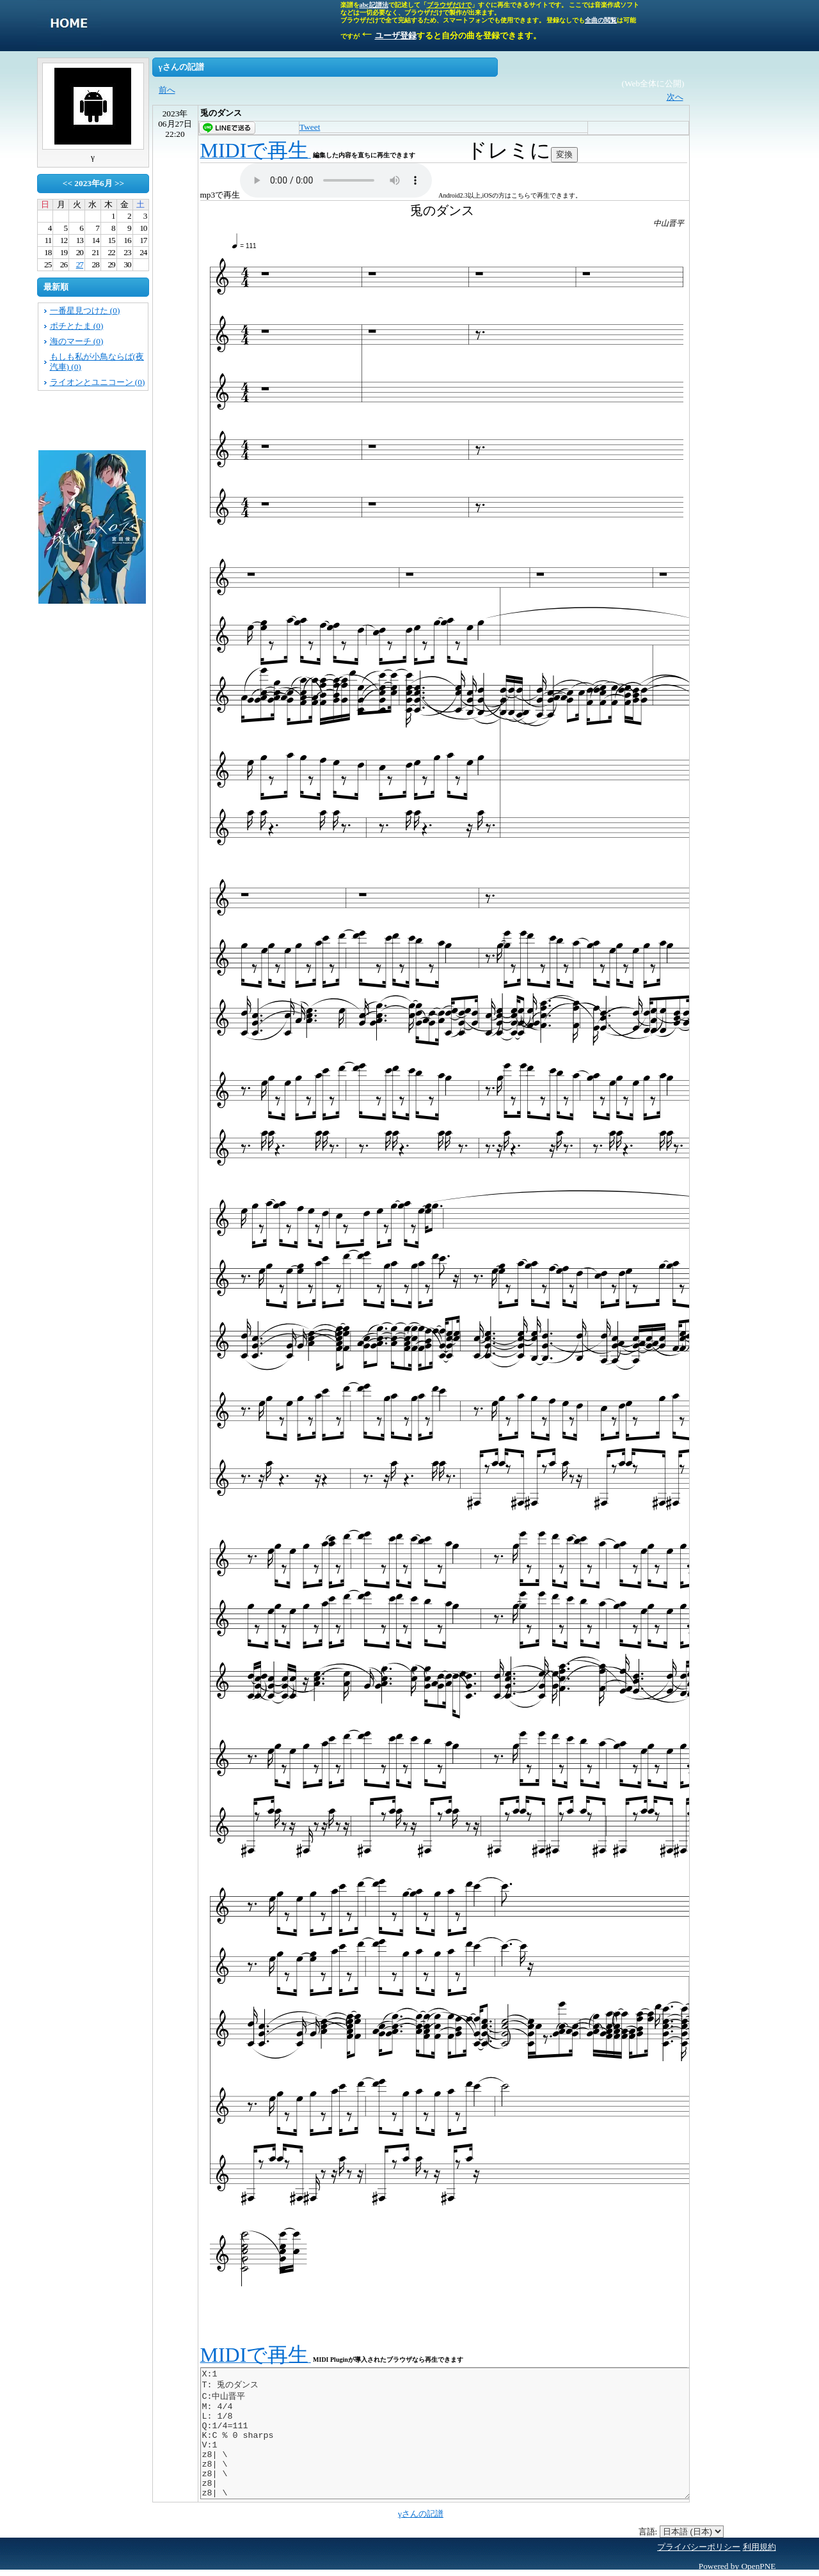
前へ (167, 90)
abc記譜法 (374, 4)
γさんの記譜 (420, 2513)
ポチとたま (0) (77, 326)
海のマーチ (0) (77, 341)
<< (67, 183)
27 (79, 264)
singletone (69, 25)
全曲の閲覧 (601, 20)
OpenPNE (758, 2566)
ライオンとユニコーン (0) (97, 382)
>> (119, 183)
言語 (647, 2531)
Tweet (309, 127)
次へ (675, 97)
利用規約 (759, 2547)
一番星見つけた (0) (85, 310)
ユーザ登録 (396, 35)
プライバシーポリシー (698, 2547)
